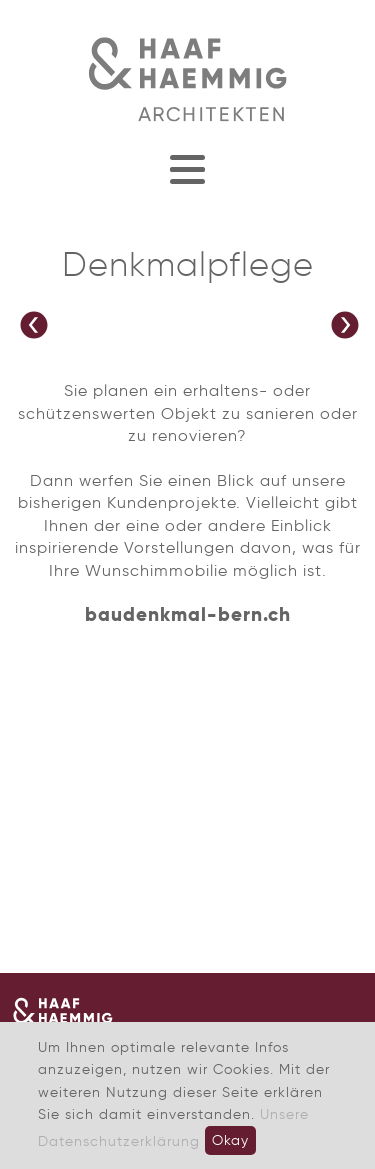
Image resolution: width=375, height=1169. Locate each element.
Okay (230, 1140)
